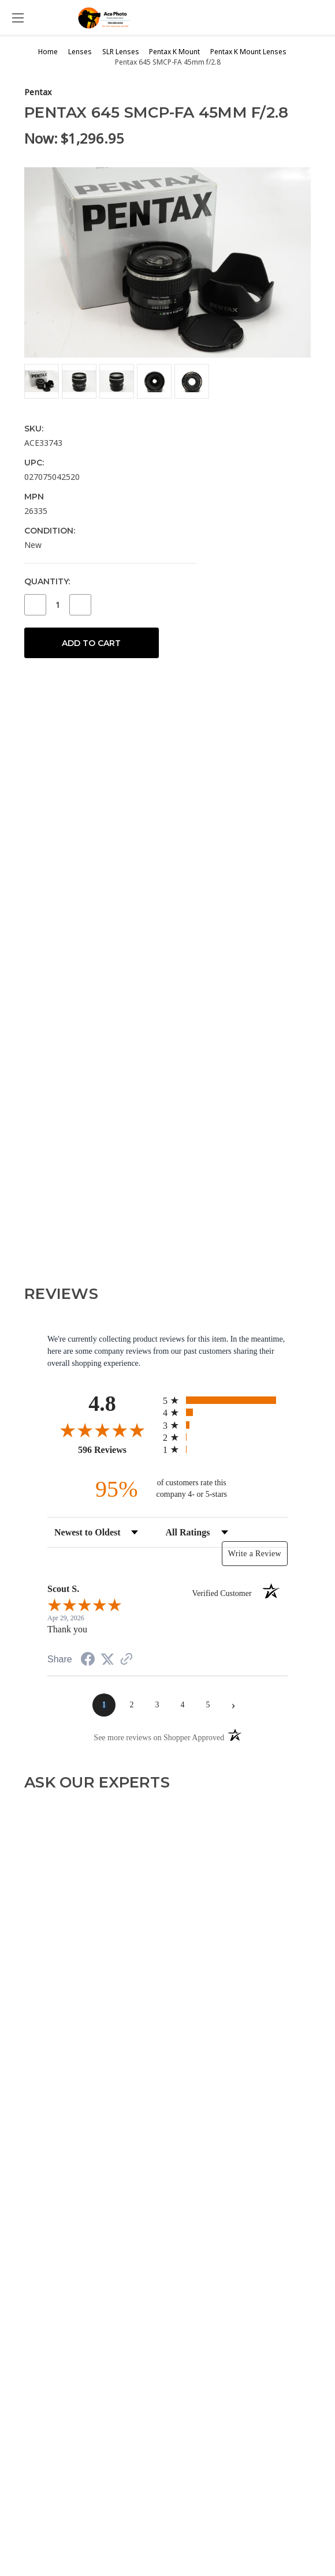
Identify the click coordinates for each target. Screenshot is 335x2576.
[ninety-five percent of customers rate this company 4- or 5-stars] (167, 1489)
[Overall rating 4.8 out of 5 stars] (102, 1430)
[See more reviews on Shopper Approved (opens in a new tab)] (126, 1660)
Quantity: (47, 581)
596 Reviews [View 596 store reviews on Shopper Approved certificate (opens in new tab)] (117, 1449)
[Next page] (233, 1705)
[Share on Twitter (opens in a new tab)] (107, 1659)
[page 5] (208, 1705)
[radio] (225, 1400)
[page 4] (182, 1705)
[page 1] (104, 1705)
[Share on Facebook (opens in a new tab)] (88, 1661)
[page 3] (157, 1705)
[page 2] (131, 1705)
